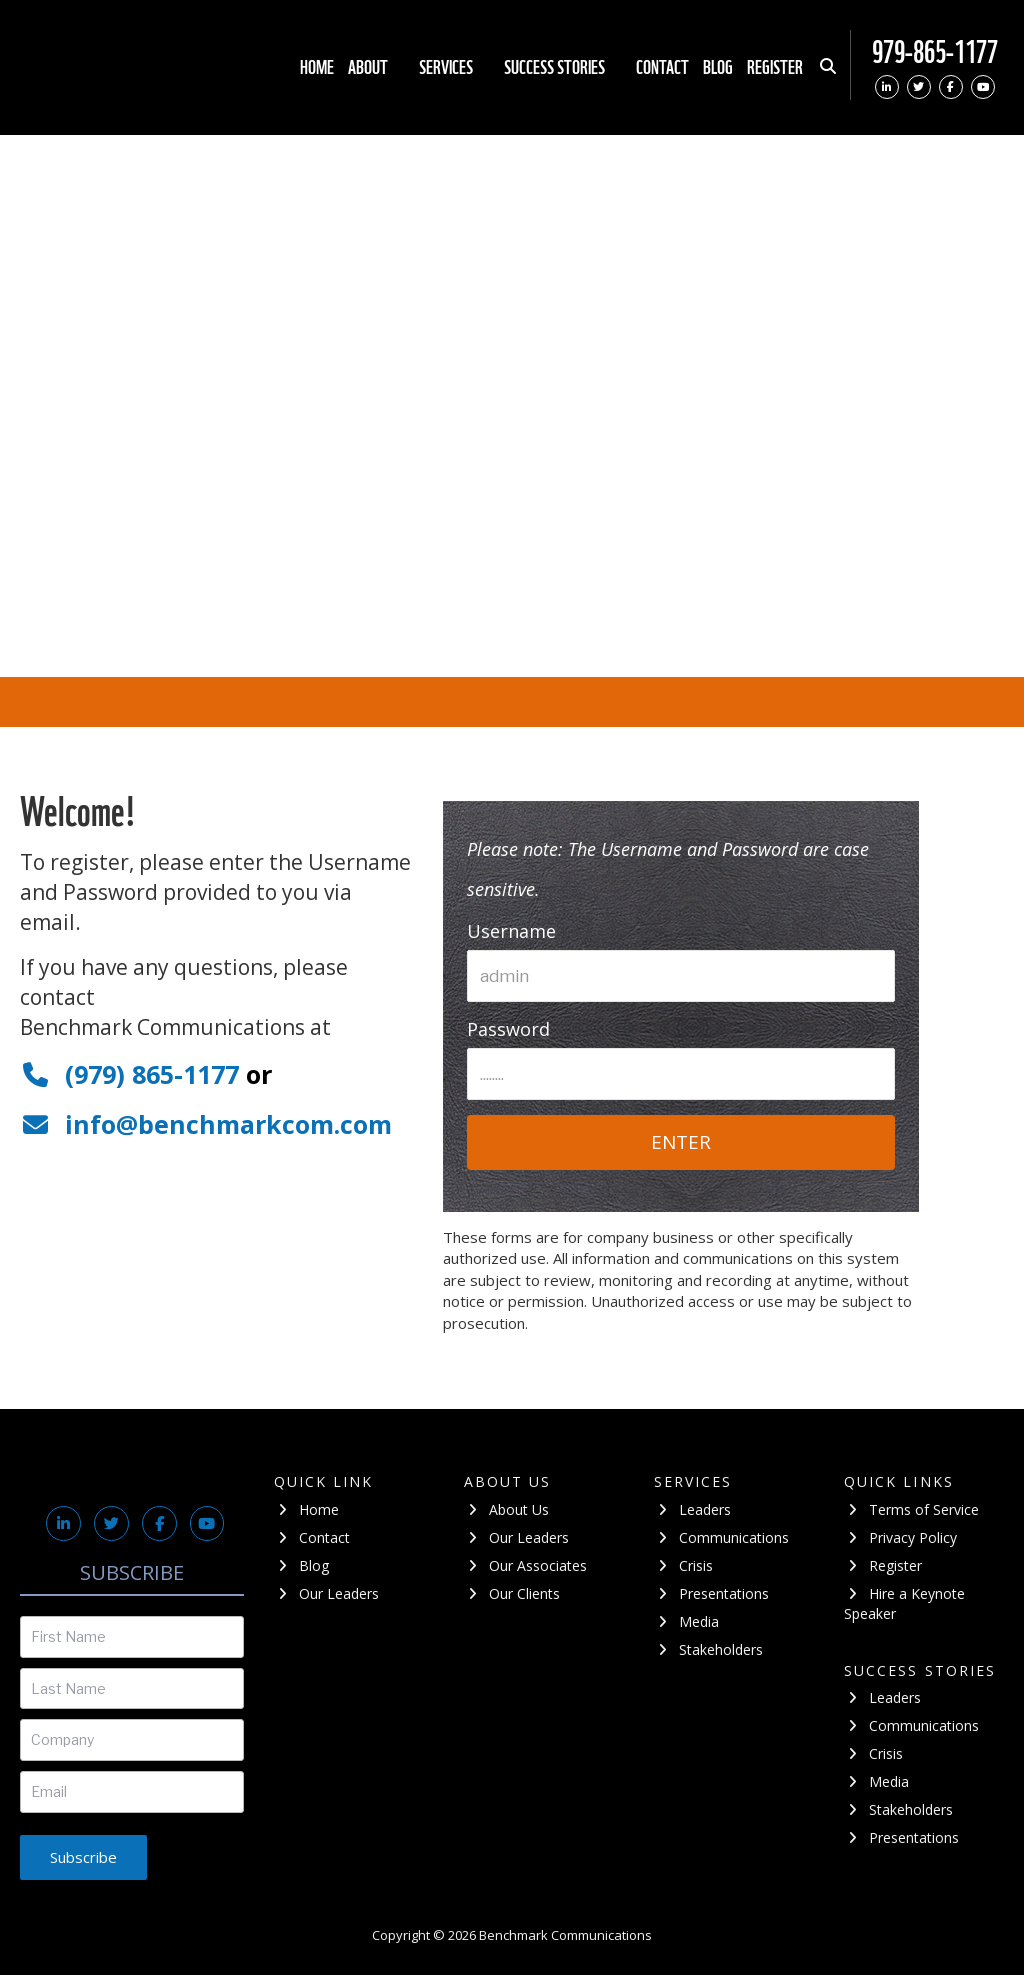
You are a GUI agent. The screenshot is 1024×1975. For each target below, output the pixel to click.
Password (508, 1029)
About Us (507, 1509)
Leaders (693, 1509)
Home (317, 67)
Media (687, 1621)
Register (775, 67)
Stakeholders (709, 1649)
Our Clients (512, 1593)
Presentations (712, 1593)
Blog (718, 67)
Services (454, 67)
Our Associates (526, 1565)
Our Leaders (327, 1593)
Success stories (563, 67)
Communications (722, 1537)
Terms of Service (912, 1509)
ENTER (681, 1142)
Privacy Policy (901, 1537)
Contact (662, 67)
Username (511, 931)
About (376, 67)
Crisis (684, 1565)
